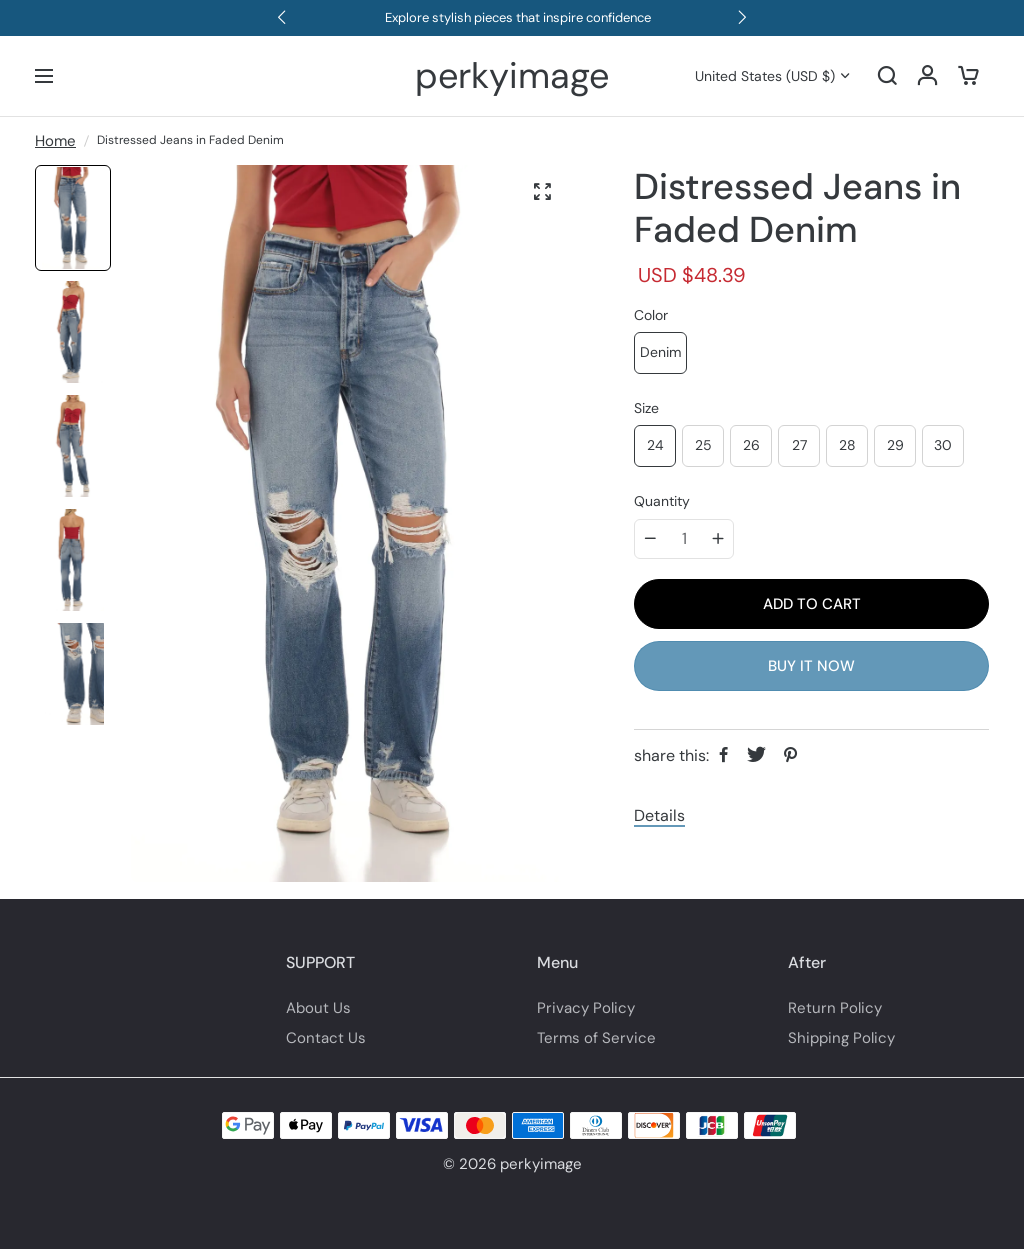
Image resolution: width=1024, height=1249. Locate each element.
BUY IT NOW (811, 666)
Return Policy (835, 1008)
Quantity (662, 501)
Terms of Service (596, 1038)
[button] (282, 18)
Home (55, 141)
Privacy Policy (586, 1008)
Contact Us (326, 1038)
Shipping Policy (841, 1038)
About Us (318, 1008)
